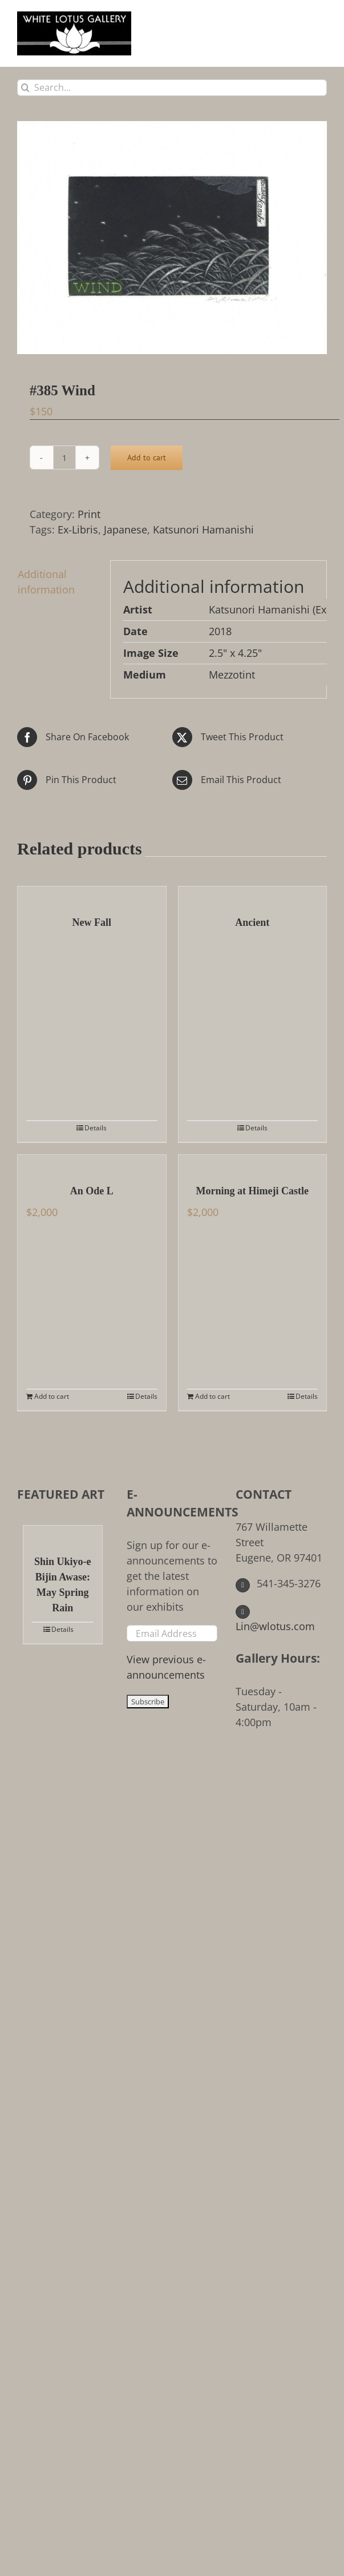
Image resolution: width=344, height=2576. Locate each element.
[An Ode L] (92, 1163)
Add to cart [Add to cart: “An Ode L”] (51, 1396)
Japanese (125, 529)
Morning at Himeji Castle (252, 1191)
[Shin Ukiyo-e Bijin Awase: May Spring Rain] (62, 1534)
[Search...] (172, 87)
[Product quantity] (64, 457)
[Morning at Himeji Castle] (253, 1163)
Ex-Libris (78, 529)
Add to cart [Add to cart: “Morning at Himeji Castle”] (212, 1396)
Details (95, 1128)
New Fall (91, 922)
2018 (220, 631)
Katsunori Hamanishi (203, 529)
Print (89, 514)
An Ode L (92, 1191)
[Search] (25, 87)
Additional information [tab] (46, 581)
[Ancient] (253, 895)
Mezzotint (232, 674)
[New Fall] (92, 895)
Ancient (252, 922)
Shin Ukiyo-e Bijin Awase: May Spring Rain (62, 1585)
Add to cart (146, 457)
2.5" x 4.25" (235, 653)
